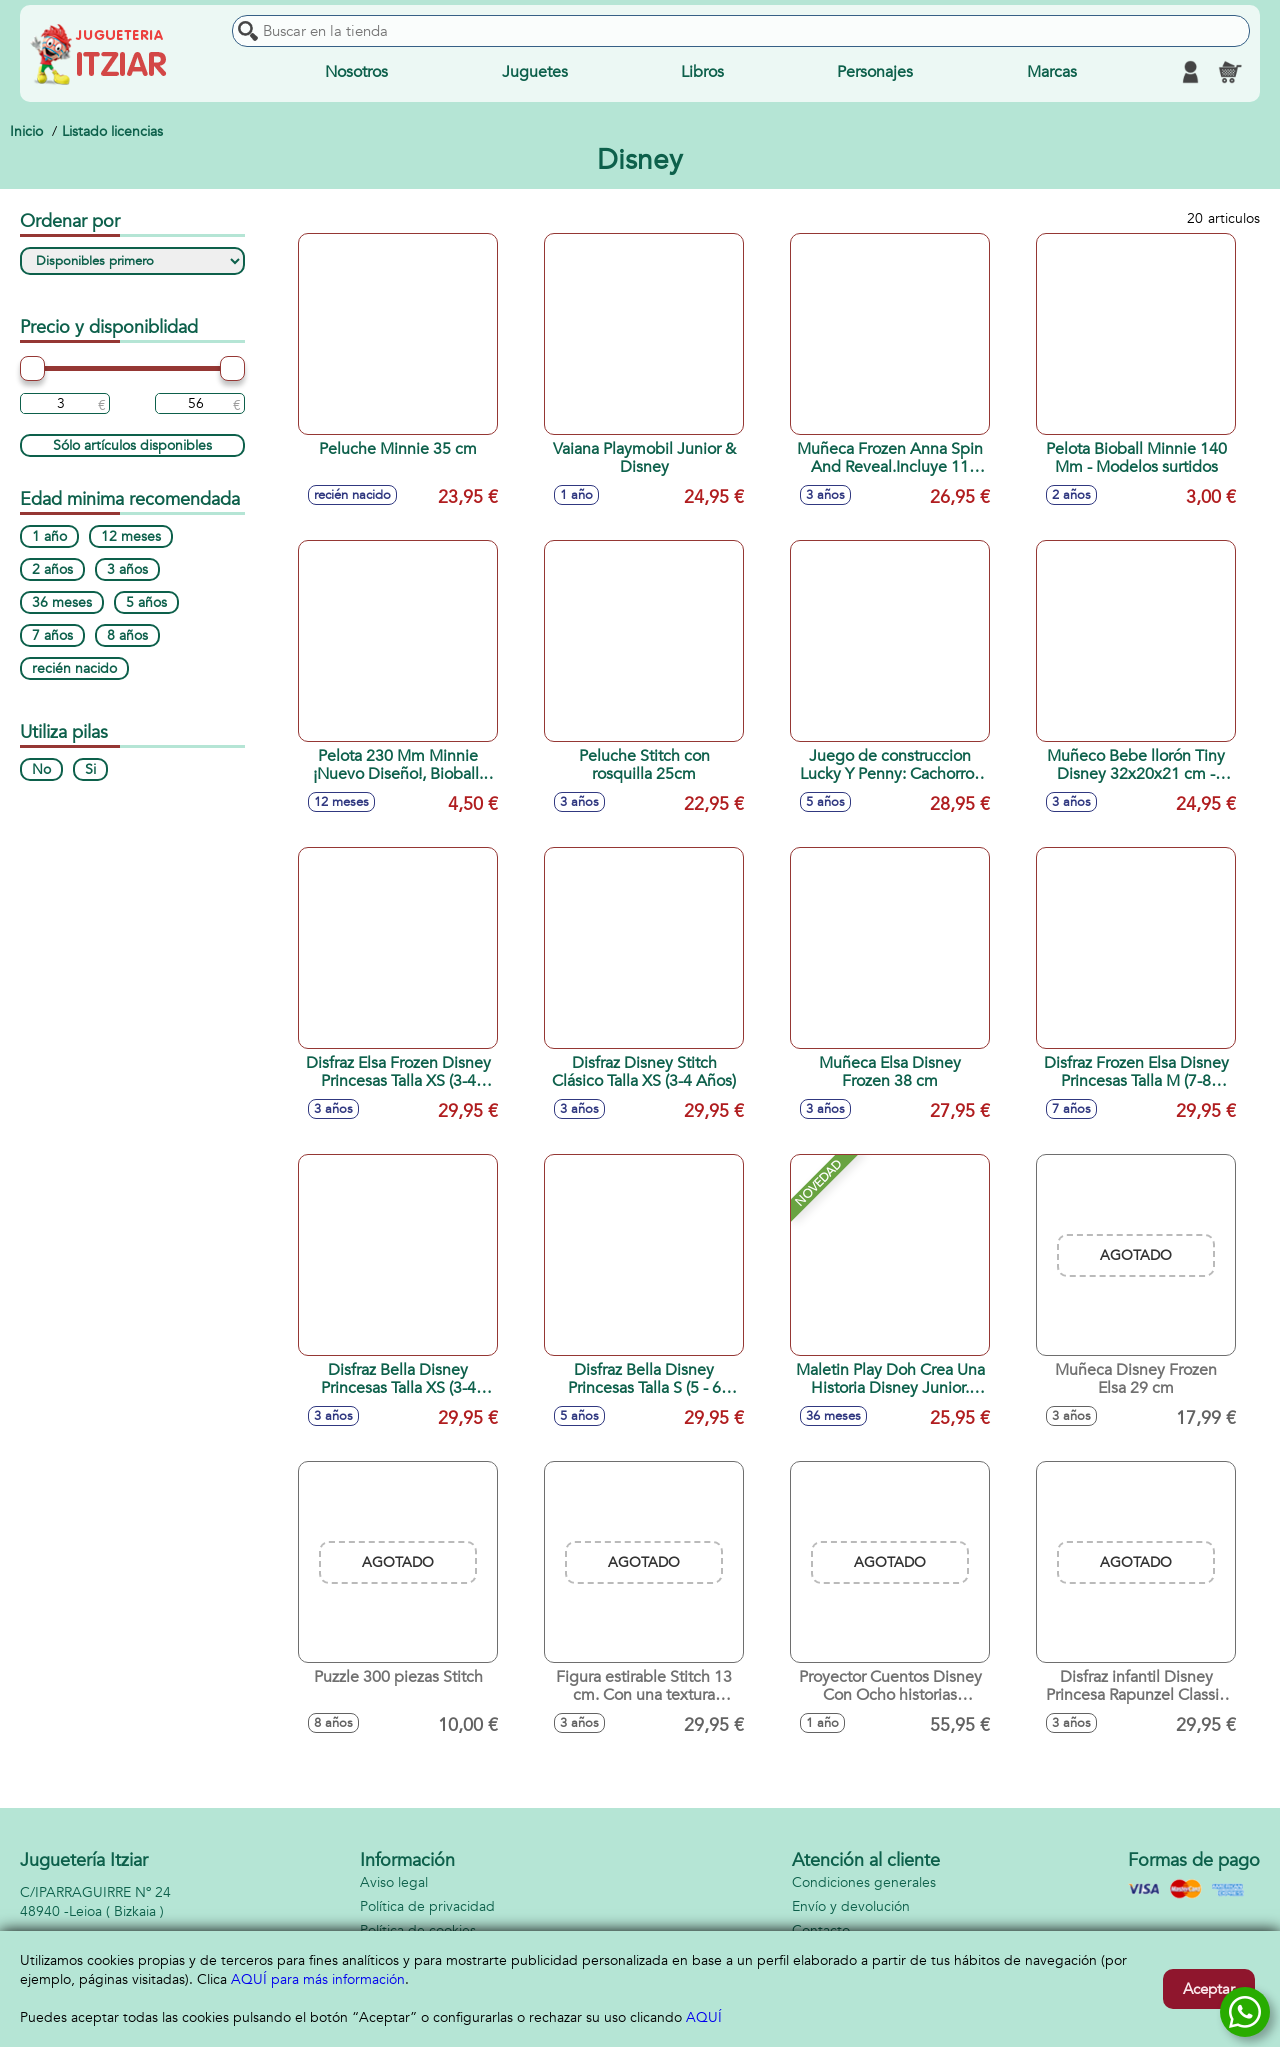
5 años (146, 602)
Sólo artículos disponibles (132, 445)
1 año (49, 536)
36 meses (62, 602)
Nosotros (356, 72)
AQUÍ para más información (318, 1979)
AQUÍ (704, 2017)
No (41, 769)
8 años (127, 635)
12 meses (131, 536)
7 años (52, 635)
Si (90, 769)
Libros (702, 72)
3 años (127, 569)
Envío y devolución (851, 1906)
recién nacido (74, 668)
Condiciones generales (864, 1882)
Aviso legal (394, 1882)
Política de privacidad (427, 1906)
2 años (52, 569)
